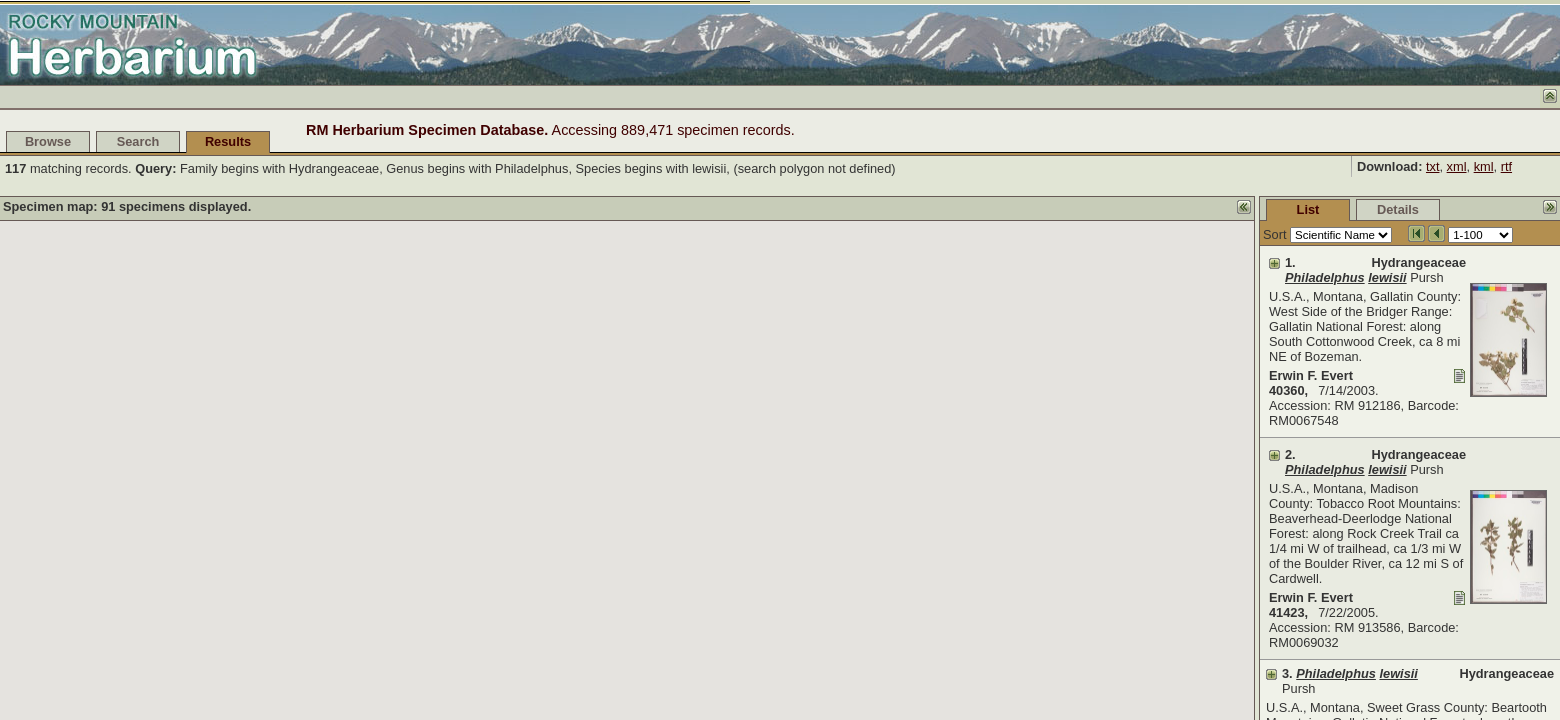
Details (1248, 209)
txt (1433, 166)
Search (138, 141)
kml (1484, 166)
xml (1457, 166)
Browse (48, 141)
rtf (1506, 166)
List (1158, 209)
